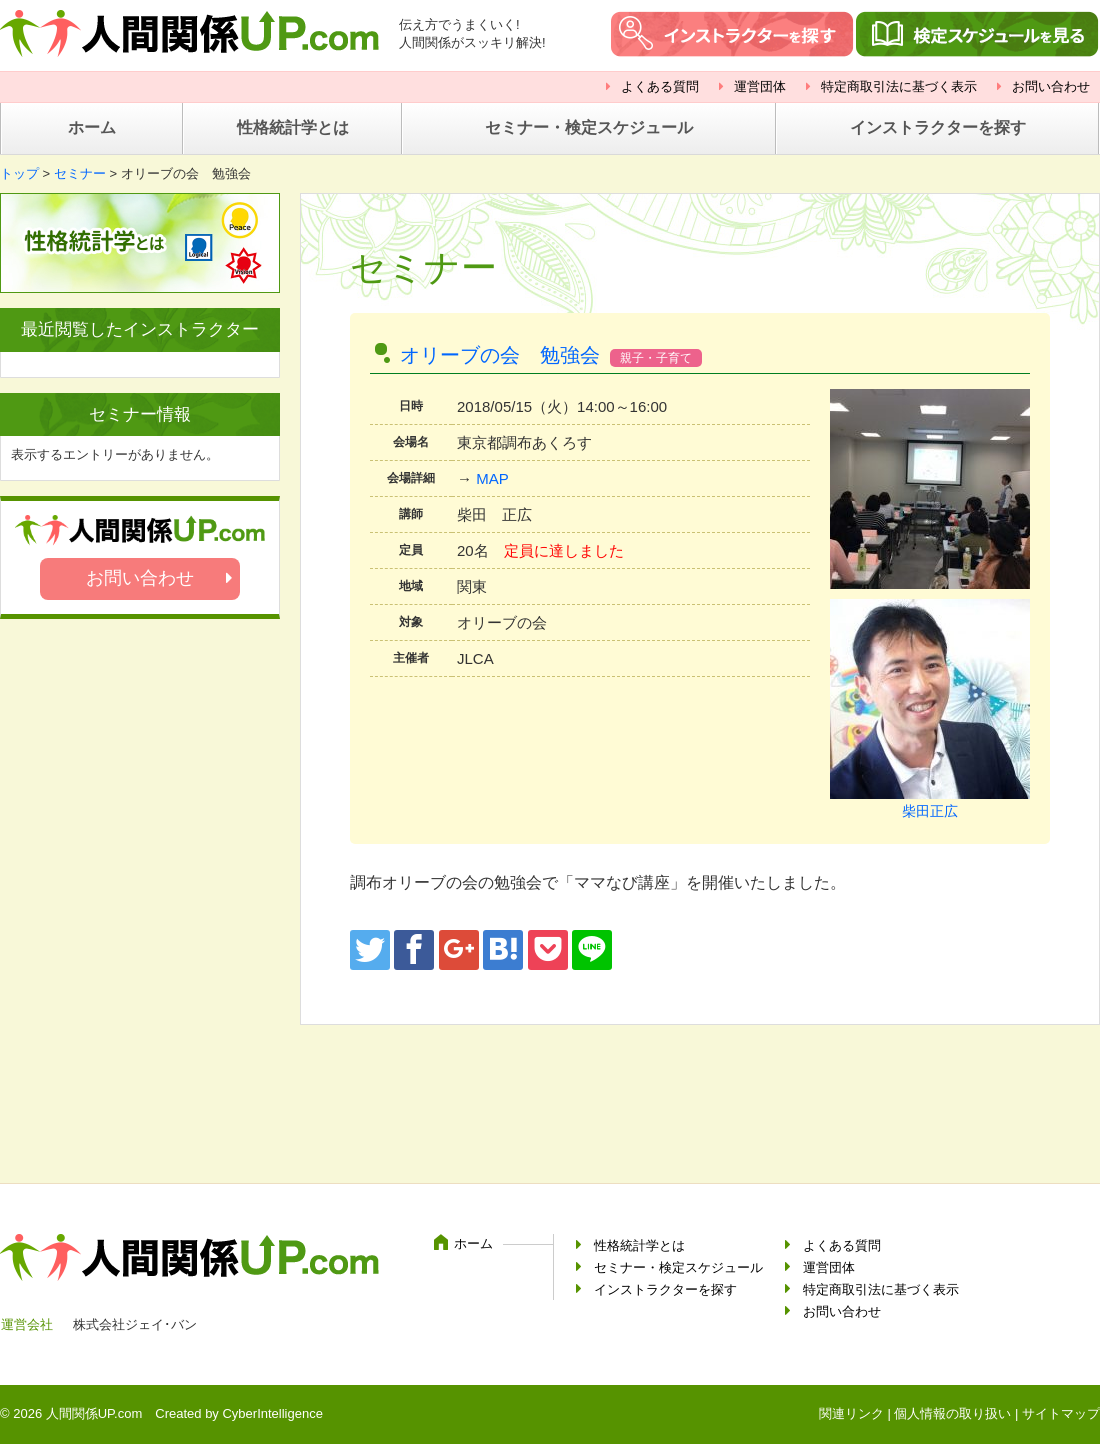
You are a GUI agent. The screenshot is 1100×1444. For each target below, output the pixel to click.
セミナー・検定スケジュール (589, 127)
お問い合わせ (1051, 86)
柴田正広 (930, 811)
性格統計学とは (293, 127)
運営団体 (760, 86)
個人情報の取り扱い (952, 1413)
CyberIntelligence (272, 1413)
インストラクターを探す (938, 127)
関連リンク (851, 1413)
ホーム (92, 127)
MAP (492, 478)
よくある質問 (660, 86)
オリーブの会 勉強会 (500, 355)
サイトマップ (1061, 1413)
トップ (19, 173)
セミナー (80, 173)
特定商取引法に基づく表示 (899, 86)
